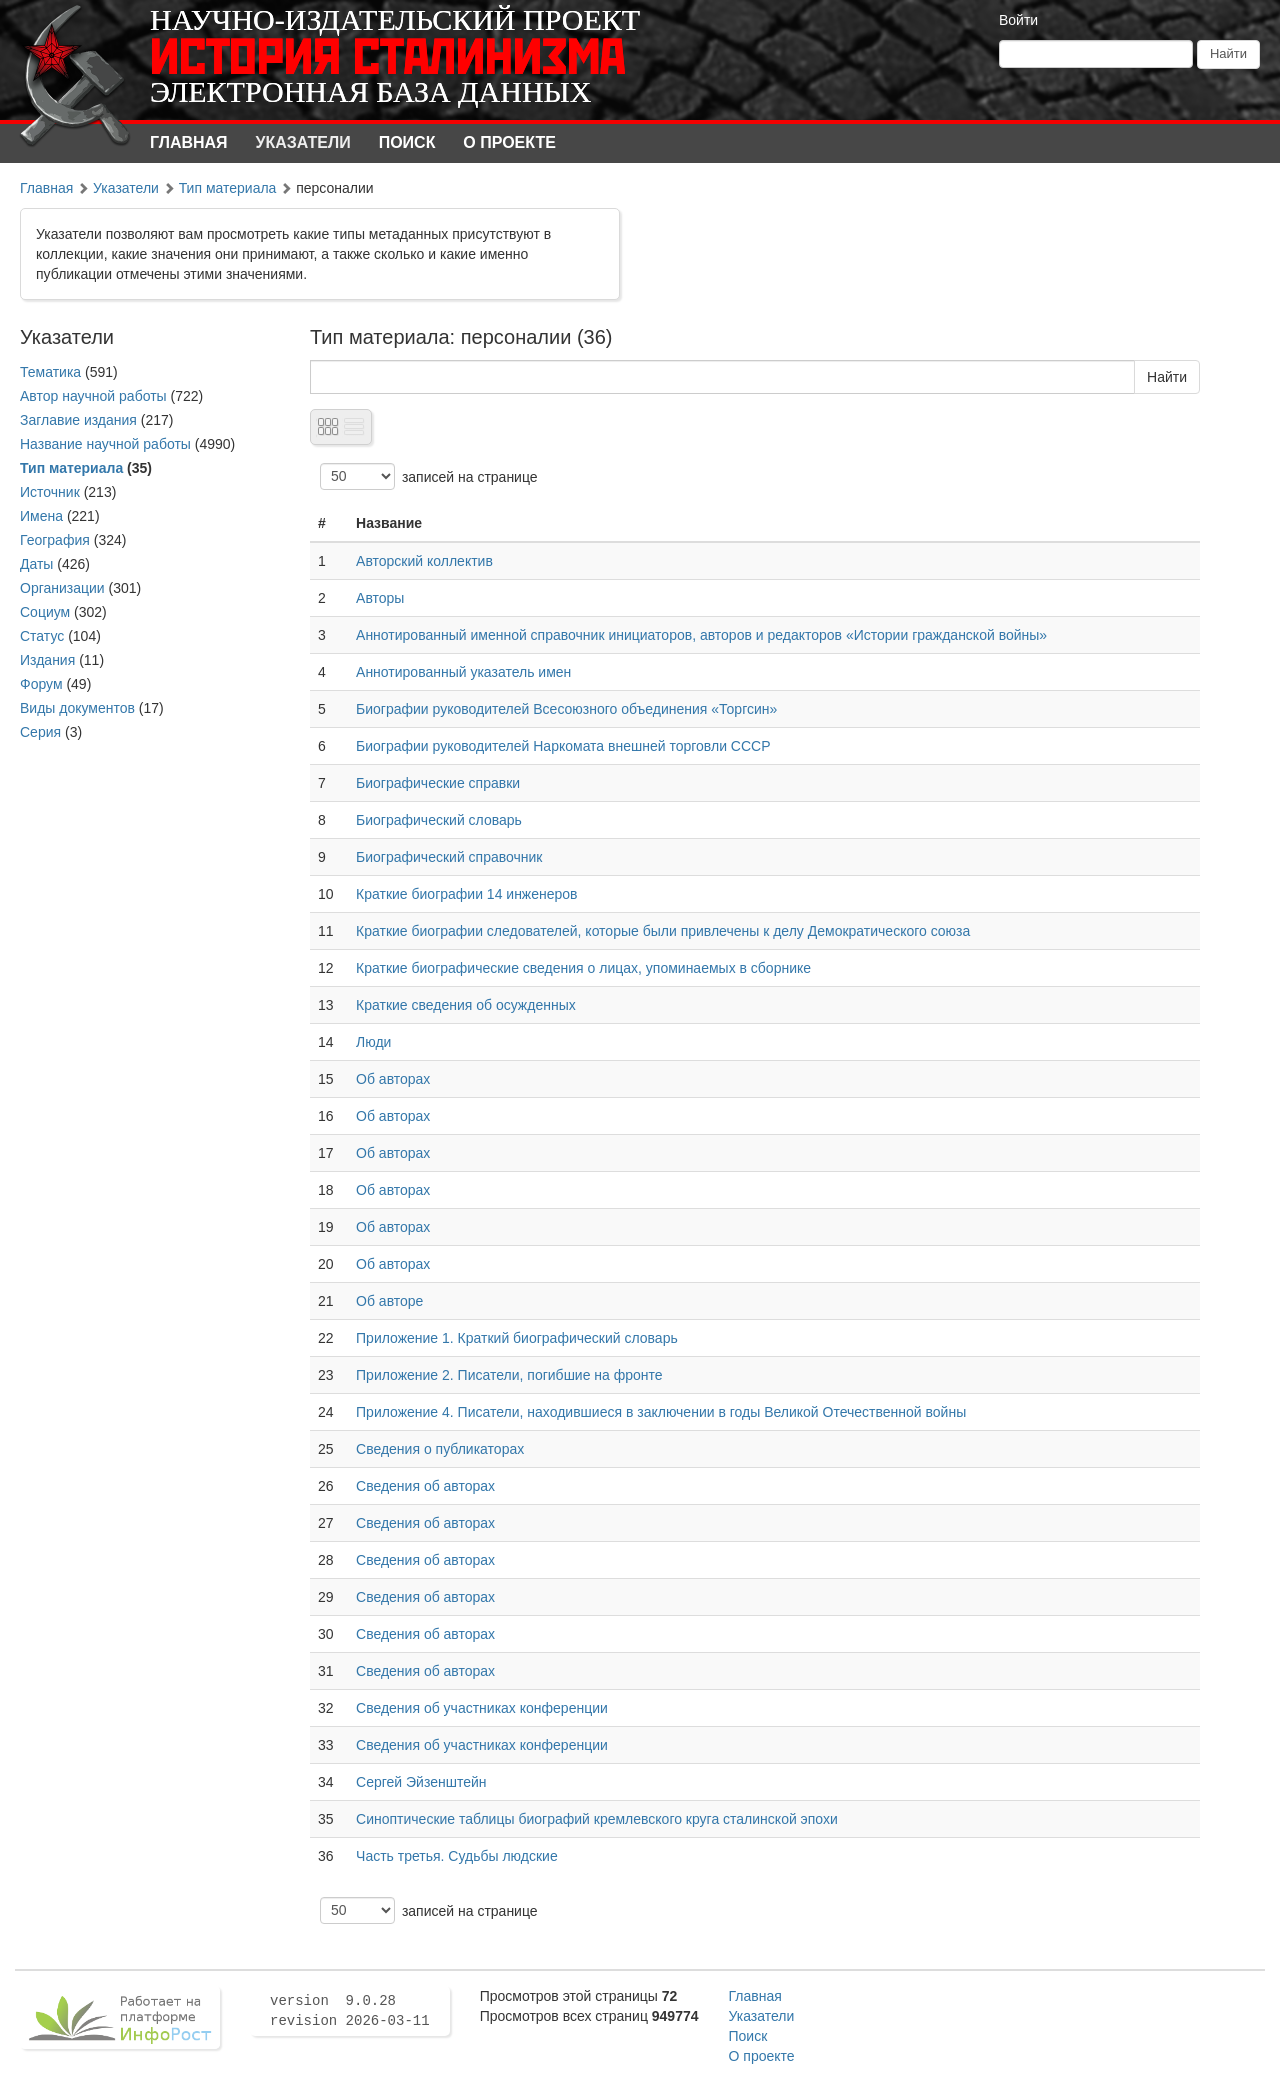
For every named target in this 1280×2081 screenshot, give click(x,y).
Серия (40, 732)
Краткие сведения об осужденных (466, 1005)
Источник (50, 492)
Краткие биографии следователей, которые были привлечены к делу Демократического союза (663, 931)
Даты (36, 564)
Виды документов (77, 708)
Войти (1018, 20)
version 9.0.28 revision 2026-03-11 (350, 2011)
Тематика (50, 372)
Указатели (303, 142)
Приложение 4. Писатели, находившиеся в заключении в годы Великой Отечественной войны (661, 1412)
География (55, 540)
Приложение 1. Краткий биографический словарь (517, 1338)
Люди (373, 1042)
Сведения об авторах (425, 1486)
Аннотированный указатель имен (463, 672)
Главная (189, 142)
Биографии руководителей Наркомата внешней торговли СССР (563, 746)
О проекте (509, 142)
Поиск (407, 142)
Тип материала (228, 188)
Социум (45, 612)
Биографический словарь (439, 820)
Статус (42, 636)
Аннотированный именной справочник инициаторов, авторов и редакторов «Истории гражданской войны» (701, 635)
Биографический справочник (449, 857)
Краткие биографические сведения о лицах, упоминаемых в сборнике (583, 968)
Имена (41, 516)
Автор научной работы (93, 396)
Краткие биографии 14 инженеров (467, 894)
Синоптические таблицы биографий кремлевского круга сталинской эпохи (597, 1819)
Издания (47, 660)
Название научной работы (105, 444)
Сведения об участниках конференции (482, 1708)
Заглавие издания (78, 420)
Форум (41, 684)
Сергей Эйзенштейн (421, 1782)
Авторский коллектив (424, 561)
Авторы (380, 598)
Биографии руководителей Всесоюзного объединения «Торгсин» (566, 709)
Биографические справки (438, 783)
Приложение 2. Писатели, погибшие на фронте (509, 1375)
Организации (62, 588)
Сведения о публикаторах (440, 1449)
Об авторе (389, 1301)
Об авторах (393, 1079)
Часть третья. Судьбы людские (457, 1856)
